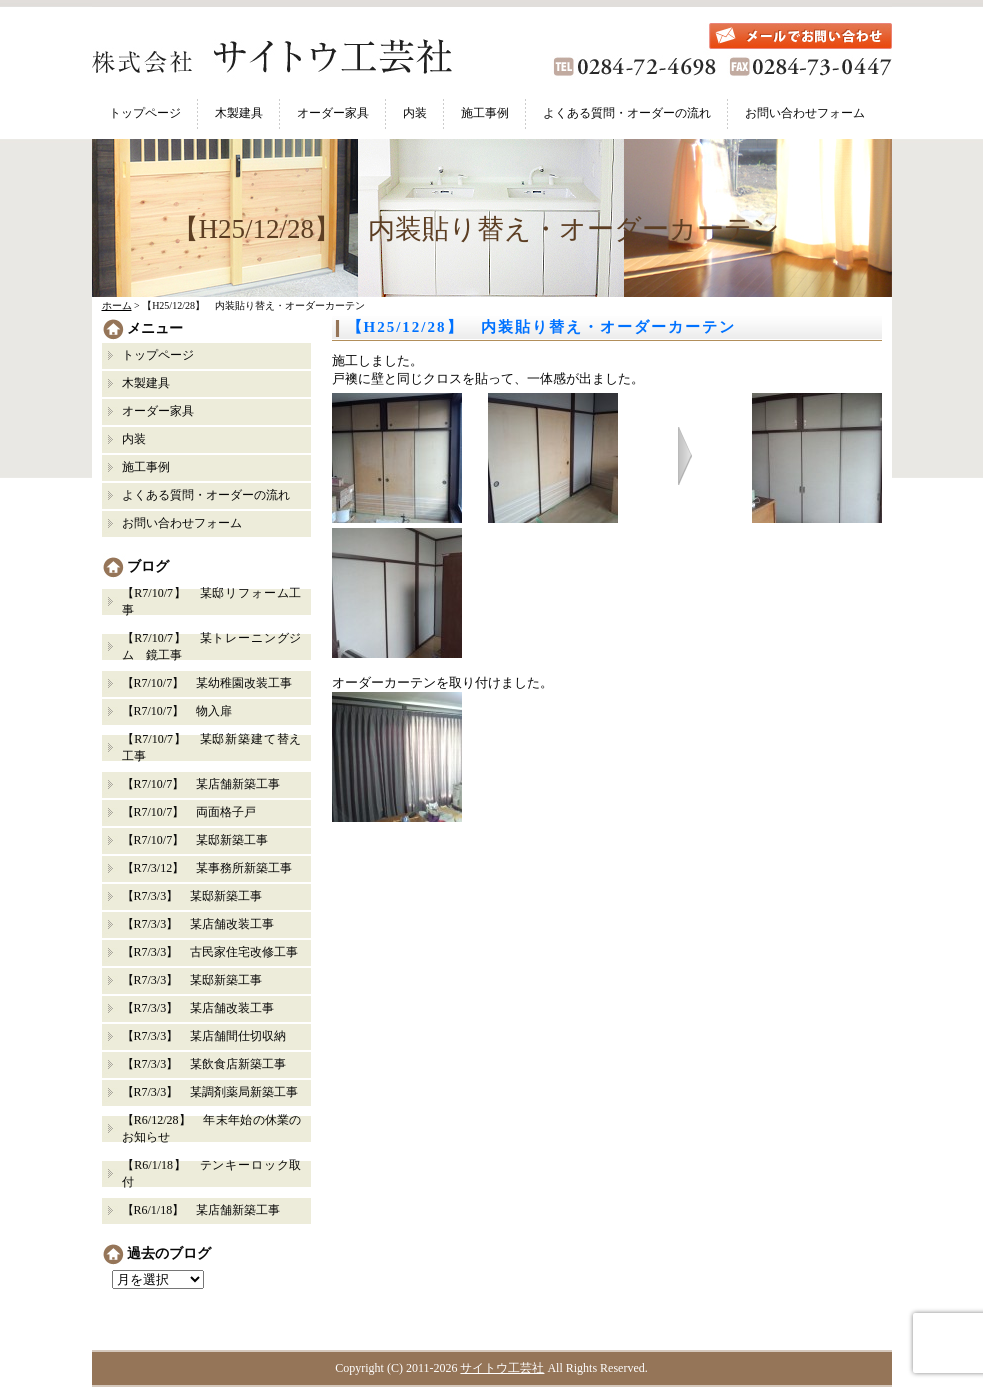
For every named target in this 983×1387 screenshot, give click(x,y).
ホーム (117, 305)
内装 (415, 113)
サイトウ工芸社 (502, 1368)
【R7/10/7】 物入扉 (177, 711)
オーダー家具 (333, 113)
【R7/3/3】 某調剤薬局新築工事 (210, 1092)
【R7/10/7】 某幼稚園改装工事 (207, 683)
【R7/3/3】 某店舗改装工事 (198, 924)
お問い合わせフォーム (805, 113)
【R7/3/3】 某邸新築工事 (198, 896)
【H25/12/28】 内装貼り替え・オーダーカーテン (541, 327)
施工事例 (485, 113)
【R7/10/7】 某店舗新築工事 (201, 784)
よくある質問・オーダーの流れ (627, 113)
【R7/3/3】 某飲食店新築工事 (204, 1064)
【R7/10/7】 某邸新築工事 (195, 840)
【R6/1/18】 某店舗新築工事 (201, 1210)
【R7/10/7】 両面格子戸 (189, 812)
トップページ (145, 113)
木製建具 (239, 113)
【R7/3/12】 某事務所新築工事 (207, 868)
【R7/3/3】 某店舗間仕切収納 (204, 1036)
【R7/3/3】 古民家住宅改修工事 (210, 952)
